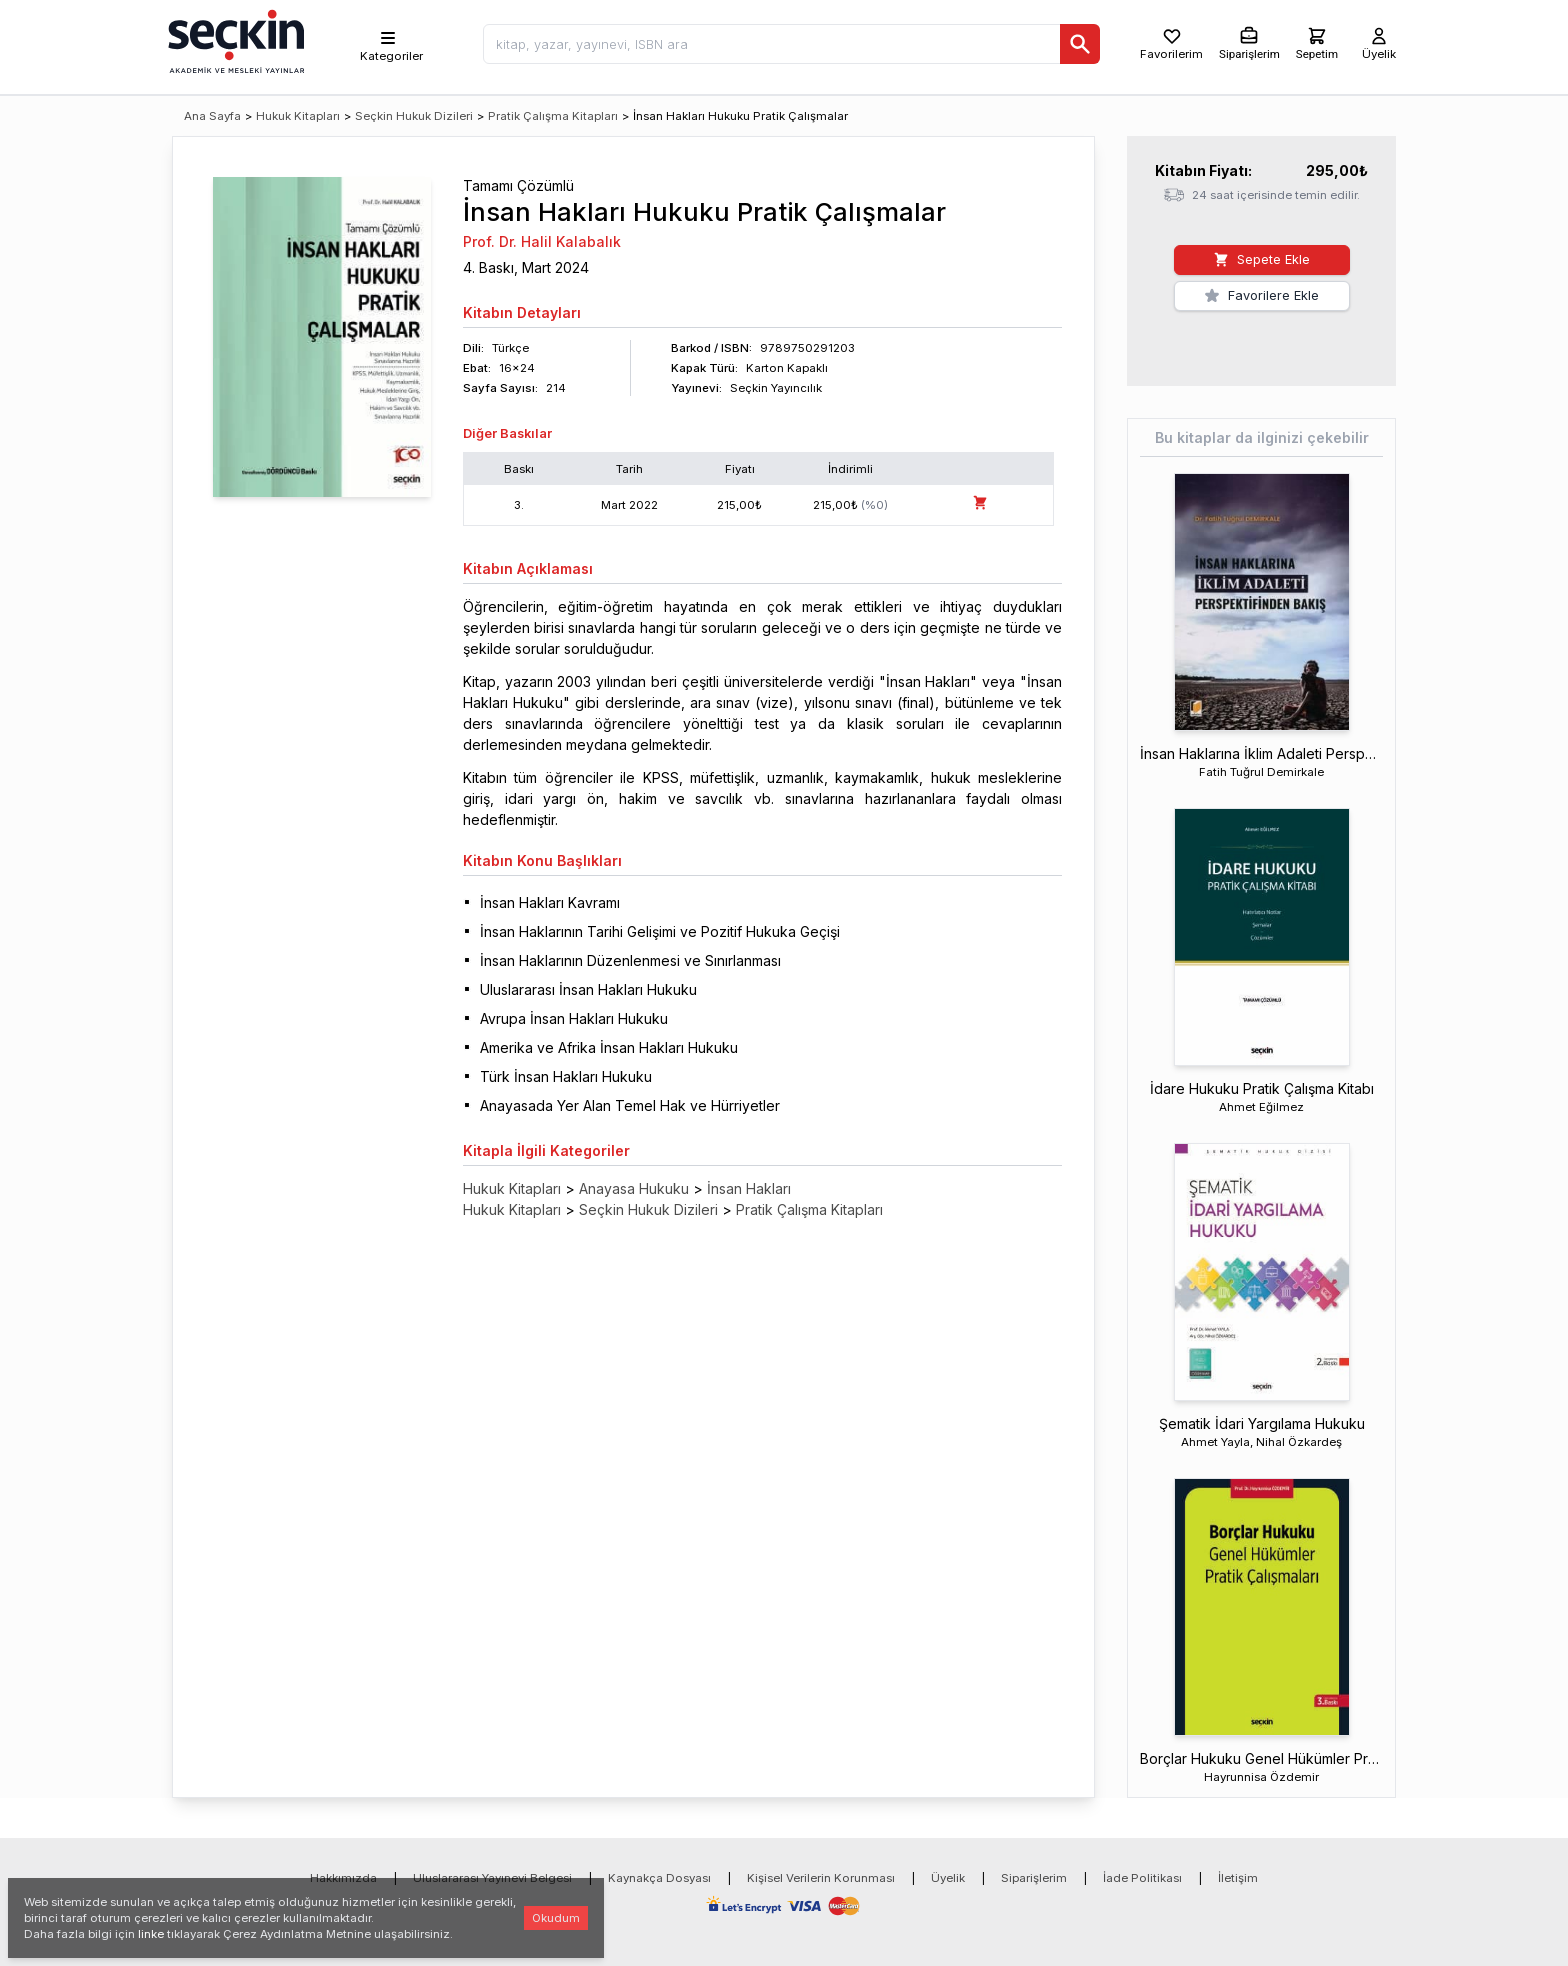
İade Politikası (1142, 1878)
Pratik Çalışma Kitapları (553, 116)
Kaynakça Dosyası (659, 1878)
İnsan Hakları (749, 1188)
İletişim (1238, 1878)
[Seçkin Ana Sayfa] (234, 40)
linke (151, 1934)
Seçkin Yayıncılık (776, 388)
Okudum (556, 1918)
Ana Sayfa (212, 116)
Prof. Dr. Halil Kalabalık (542, 241)
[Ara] (1080, 44)
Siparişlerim (1034, 1878)
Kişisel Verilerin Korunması (821, 1878)
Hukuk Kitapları (298, 116)
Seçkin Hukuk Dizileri (414, 116)
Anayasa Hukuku (634, 1188)
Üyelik (948, 1878)
